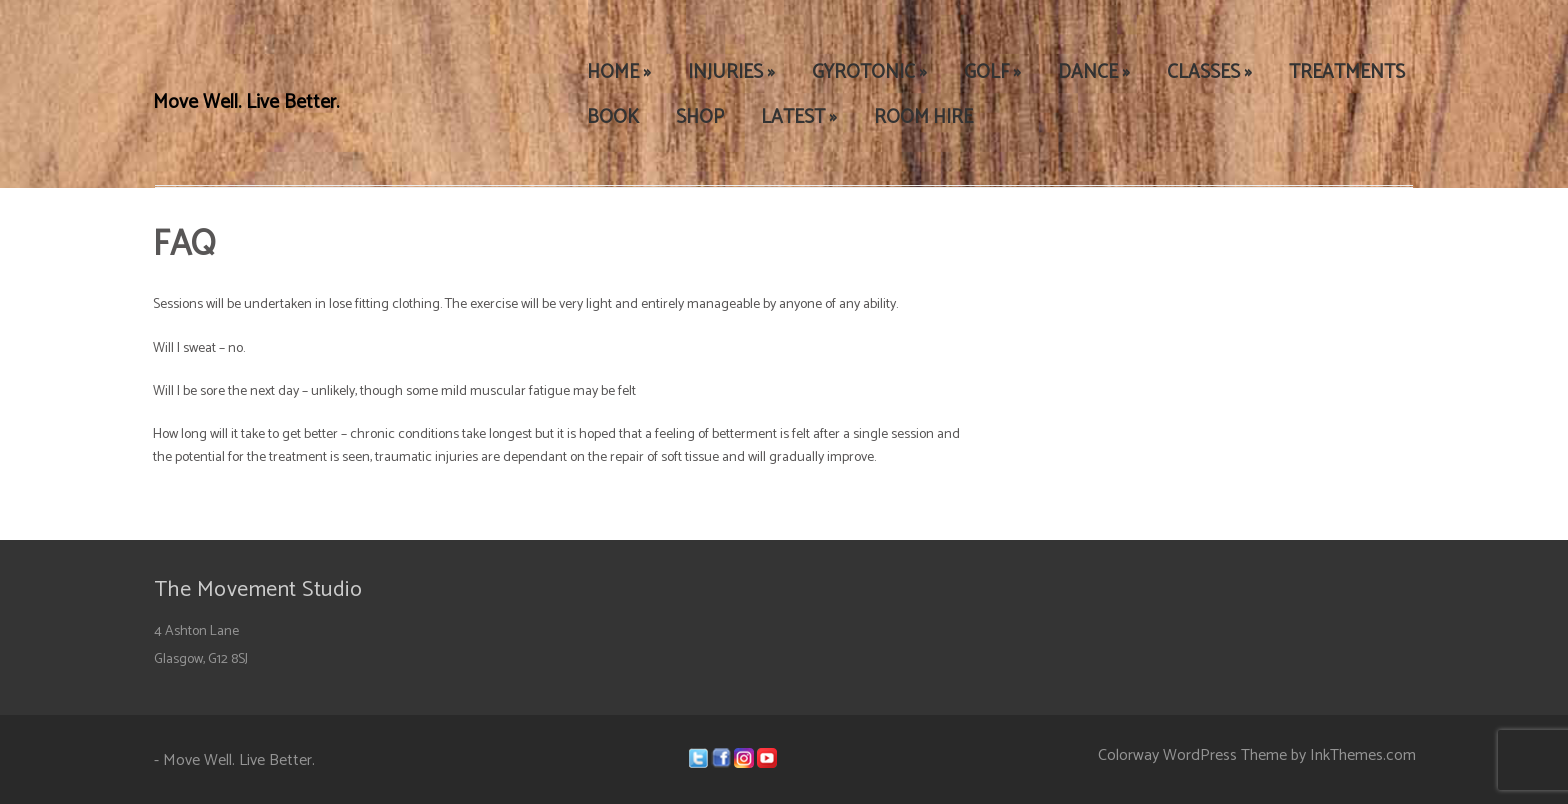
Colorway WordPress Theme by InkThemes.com (1257, 755)
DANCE (1094, 72)
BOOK (613, 117)
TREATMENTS (1347, 72)
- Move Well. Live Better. (234, 760)
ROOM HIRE (923, 117)
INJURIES (731, 72)
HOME (619, 72)
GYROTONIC (869, 72)
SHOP (700, 117)
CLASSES (1209, 72)
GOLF (992, 72)
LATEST (799, 117)
